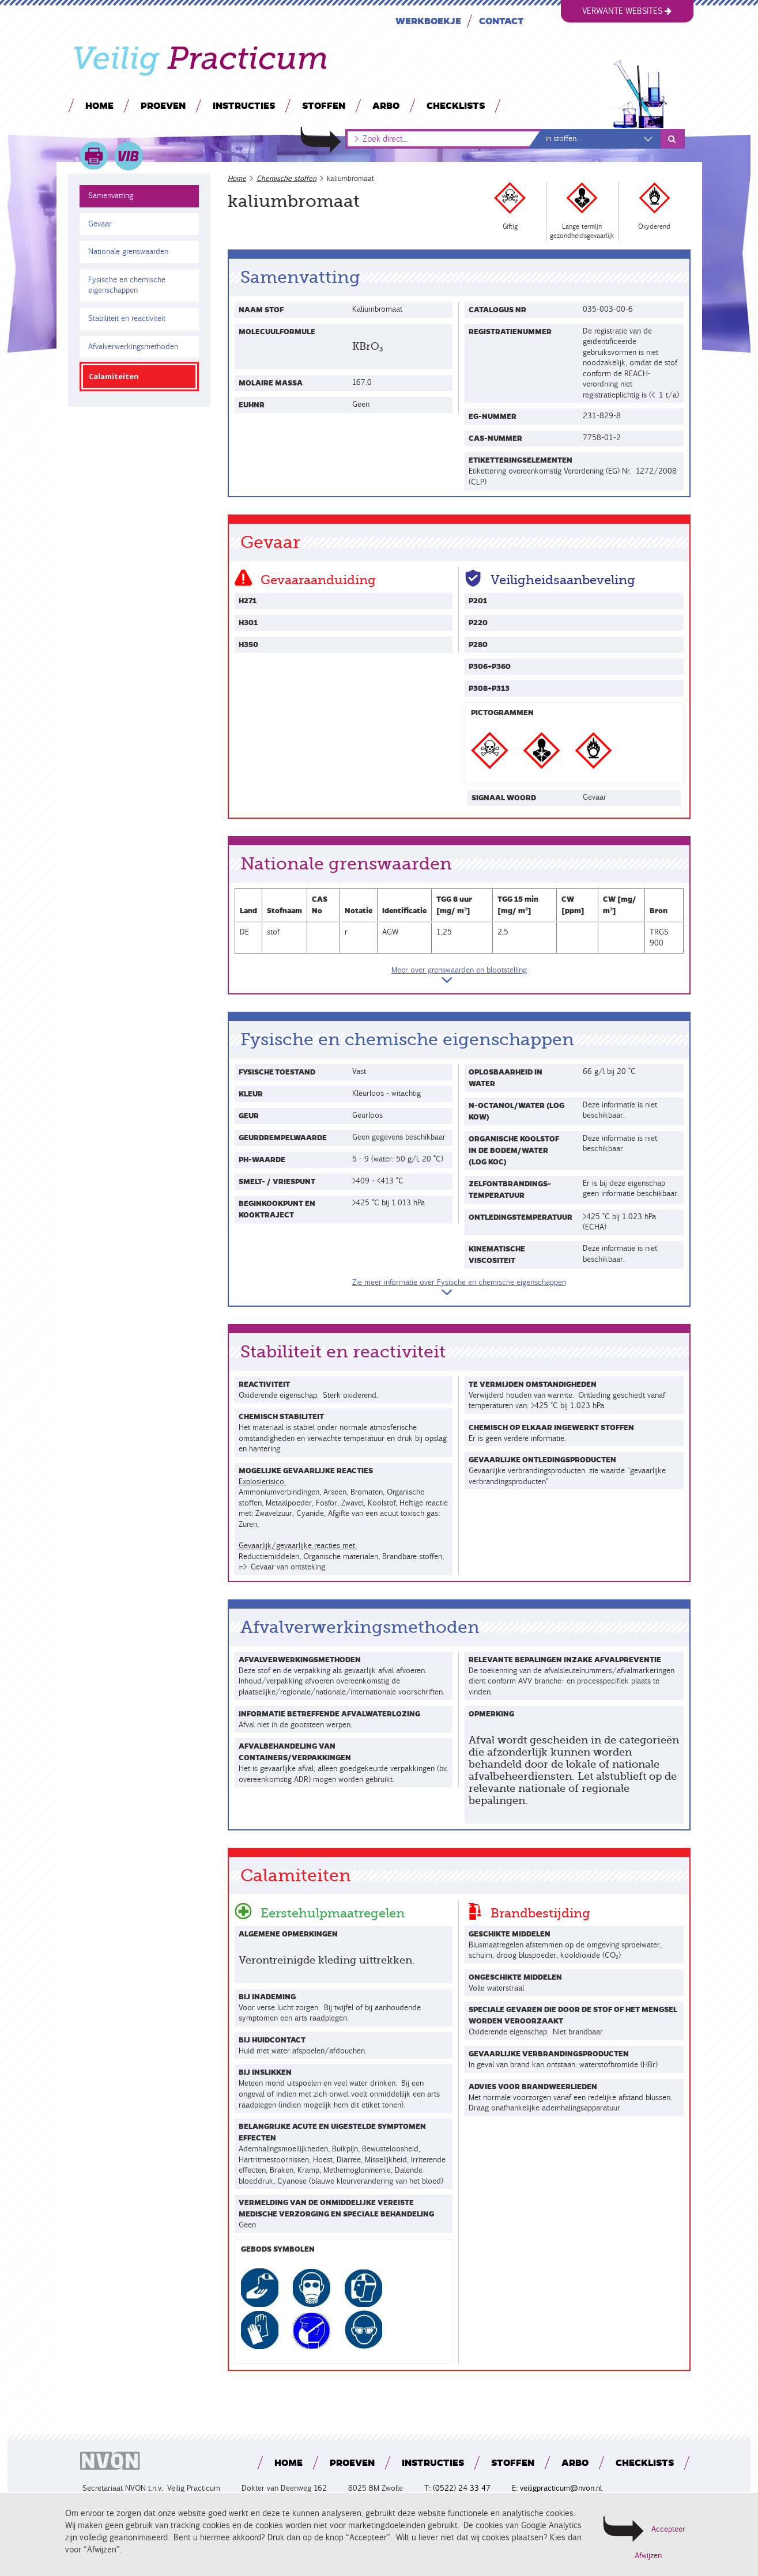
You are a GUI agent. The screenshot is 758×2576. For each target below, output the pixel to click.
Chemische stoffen (286, 178)
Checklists (455, 105)
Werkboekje (428, 20)
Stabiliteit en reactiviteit (126, 318)
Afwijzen (648, 2556)
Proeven (162, 105)
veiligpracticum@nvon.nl (561, 2488)
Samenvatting (110, 195)
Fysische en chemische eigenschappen (126, 285)
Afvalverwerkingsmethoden (133, 346)
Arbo (385, 105)
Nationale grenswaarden (128, 251)
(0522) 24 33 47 (462, 2488)
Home (99, 105)
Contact (500, 20)
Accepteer (668, 2529)
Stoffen (323, 105)
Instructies (243, 105)
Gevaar (100, 223)
